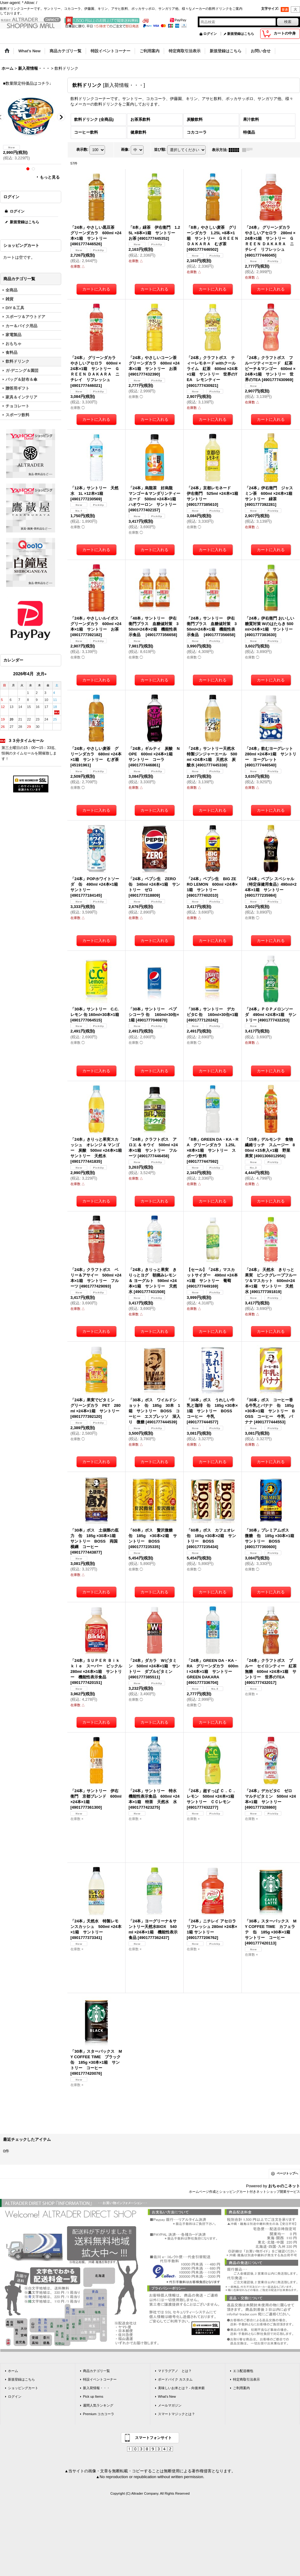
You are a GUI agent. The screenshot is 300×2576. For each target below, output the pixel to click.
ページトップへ (287, 2173)
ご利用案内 (241, 2388)
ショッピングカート (23, 2388)
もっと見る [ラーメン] (50, 177)
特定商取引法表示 (246, 2379)
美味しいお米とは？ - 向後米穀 (181, 2388)
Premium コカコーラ (98, 2414)
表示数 (82, 149)
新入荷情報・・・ (96, 2388)
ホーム (13, 2371)
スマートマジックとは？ (176, 2414)
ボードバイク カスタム (175, 2379)
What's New (167, 2396)
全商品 (11, 290)
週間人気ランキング (98, 2405)
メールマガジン (170, 2405)
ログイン (210, 33)
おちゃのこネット (284, 2186)
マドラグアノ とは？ (175, 2371)
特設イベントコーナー (100, 2379)
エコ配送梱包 (243, 2371)
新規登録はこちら (240, 33)
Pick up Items (93, 2396)
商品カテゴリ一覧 (96, 2371)
